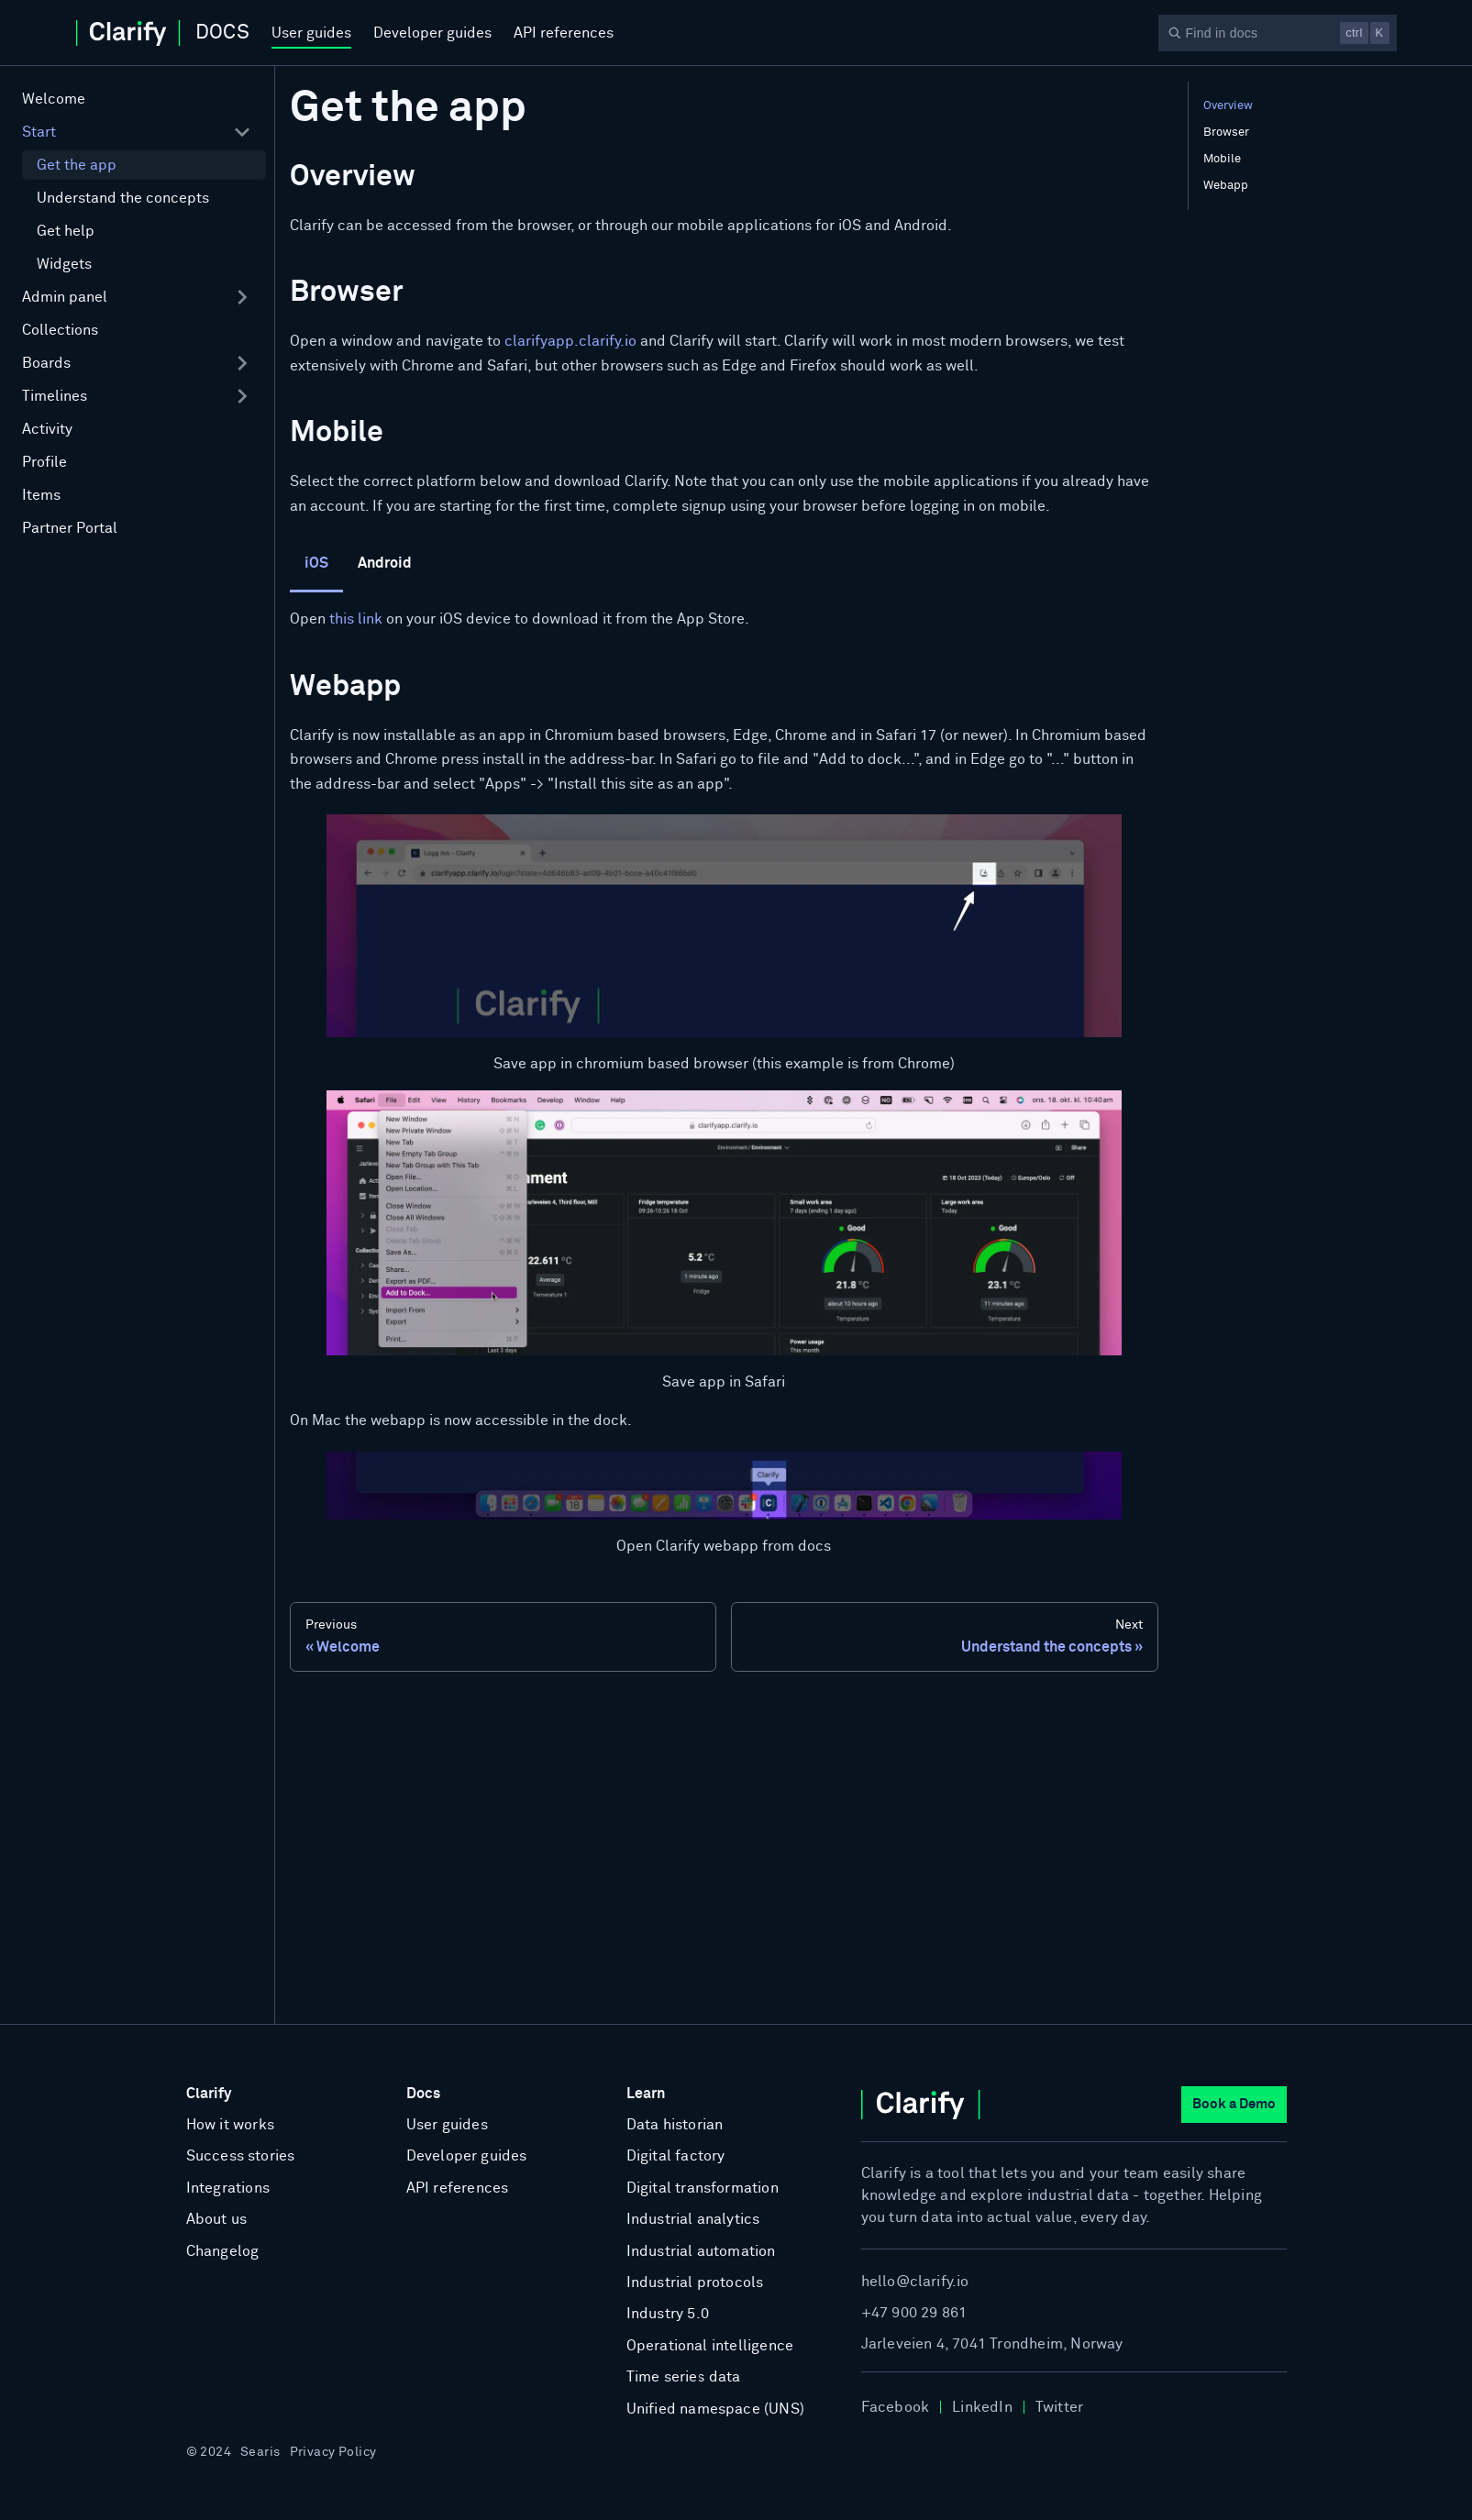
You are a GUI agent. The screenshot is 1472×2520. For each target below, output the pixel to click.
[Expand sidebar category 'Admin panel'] (242, 297)
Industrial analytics (693, 2219)
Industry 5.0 (667, 2313)
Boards (46, 363)
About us (217, 2219)
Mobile (1222, 159)
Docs (423, 2093)
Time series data (683, 2377)
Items (41, 495)
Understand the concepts (123, 198)
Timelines (54, 396)
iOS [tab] (316, 563)
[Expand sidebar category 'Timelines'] (242, 396)
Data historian (675, 2124)
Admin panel (64, 297)
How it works (230, 2124)
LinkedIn (982, 2407)
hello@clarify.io (915, 2281)
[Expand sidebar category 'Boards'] (242, 363)
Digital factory (675, 2156)
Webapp (1225, 186)
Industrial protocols (695, 2282)
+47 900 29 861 (914, 2312)
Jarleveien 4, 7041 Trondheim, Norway (992, 2344)
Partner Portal (69, 528)
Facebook (895, 2407)
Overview (1228, 106)
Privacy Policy (333, 2452)
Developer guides (432, 33)
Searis (260, 2452)
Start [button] (39, 132)
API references (564, 33)
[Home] (163, 33)
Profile (44, 462)
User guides (311, 33)
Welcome (53, 99)
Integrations (228, 2188)
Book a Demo (1234, 2104)
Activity (47, 429)
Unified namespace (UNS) (715, 2409)
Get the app (76, 165)
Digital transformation (702, 2188)
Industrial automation (701, 2251)
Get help (65, 231)
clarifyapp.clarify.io (570, 341)
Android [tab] (385, 563)
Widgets (64, 264)
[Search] (1277, 33)
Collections (60, 330)
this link (355, 619)
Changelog (223, 2251)
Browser (1226, 132)
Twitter (1059, 2407)
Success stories (240, 2156)
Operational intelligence (710, 2345)
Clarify (208, 2093)
